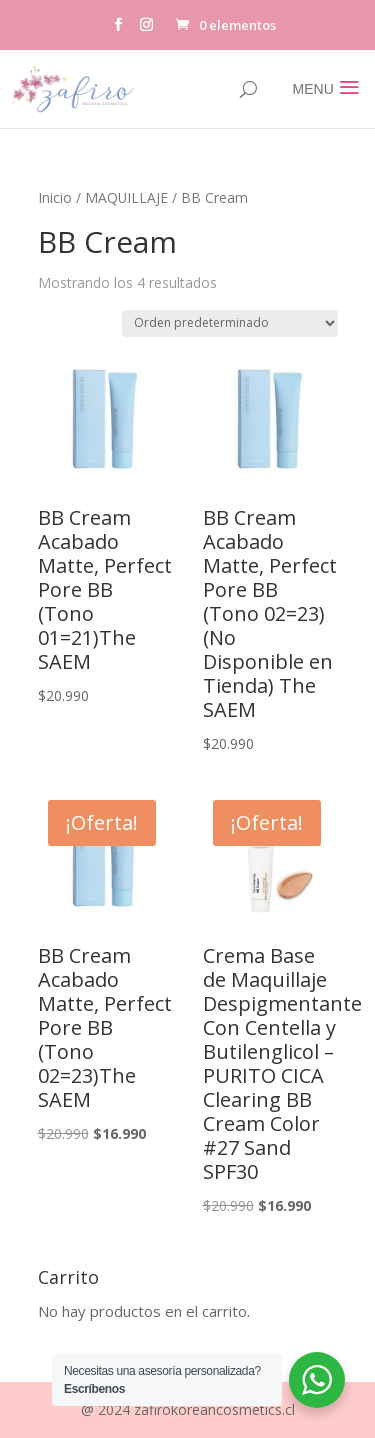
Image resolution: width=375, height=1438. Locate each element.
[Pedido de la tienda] (230, 323)
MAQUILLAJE (126, 197)
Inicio (55, 197)
